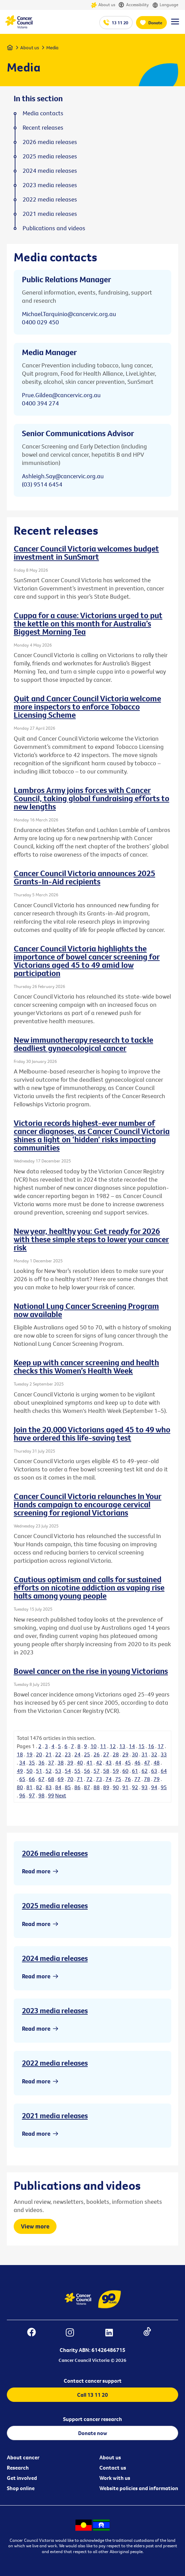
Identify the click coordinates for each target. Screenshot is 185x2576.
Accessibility (134, 5)
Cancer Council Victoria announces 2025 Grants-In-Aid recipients (84, 877)
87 (87, 1787)
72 (89, 1778)
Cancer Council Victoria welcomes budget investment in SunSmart (86, 552)
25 (87, 1754)
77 (137, 1778)
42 (99, 1762)
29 (125, 1754)
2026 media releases (55, 1853)
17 (161, 1746)
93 (144, 1787)
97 (32, 1795)
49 (20, 1770)
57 (97, 1770)
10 (93, 1746)
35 (32, 1762)
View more (35, 2226)
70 (70, 1778)
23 (68, 1754)
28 (116, 1754)
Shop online (21, 2488)
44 (118, 1762)
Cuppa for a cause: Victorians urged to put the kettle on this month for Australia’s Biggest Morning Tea (88, 623)
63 (154, 1770)
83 (49, 1787)
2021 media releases (55, 2115)
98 (41, 1795)
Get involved (22, 2477)
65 (22, 1778)
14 (132, 1746)
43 (109, 1762)
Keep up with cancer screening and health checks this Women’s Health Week (86, 1366)
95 (164, 1787)
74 (109, 1778)
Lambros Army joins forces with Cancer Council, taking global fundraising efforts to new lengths (91, 798)
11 (103, 1746)
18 (20, 1754)
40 (80, 1762)
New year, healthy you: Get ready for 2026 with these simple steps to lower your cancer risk (91, 1239)
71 (80, 1778)
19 (29, 1754)
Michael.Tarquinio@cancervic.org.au (69, 314)
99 (51, 1795)
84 (58, 1787)
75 (118, 1778)
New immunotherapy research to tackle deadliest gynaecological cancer (83, 1044)
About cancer (23, 2457)
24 (77, 1754)
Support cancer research (92, 2419)
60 (125, 1770)
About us (103, 5)
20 (39, 1754)
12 (113, 1746)
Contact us (112, 2467)
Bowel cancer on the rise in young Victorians (91, 1671)
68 (51, 1778)
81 (29, 1787)
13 (122, 1746)
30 (135, 1754)
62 (144, 1770)
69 (61, 1778)
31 (144, 1754)
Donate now (92, 2433)
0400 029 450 (40, 322)
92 (135, 1787)
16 (151, 1746)
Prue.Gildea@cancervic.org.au (61, 395)
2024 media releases (55, 1958)
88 (97, 1787)
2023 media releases (55, 2010)
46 (137, 1762)
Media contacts (43, 113)
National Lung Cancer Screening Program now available (86, 1310)
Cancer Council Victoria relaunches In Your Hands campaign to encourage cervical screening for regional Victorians (87, 1504)
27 (106, 1754)
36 (41, 1762)
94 (154, 1787)
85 (68, 1787)
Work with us (114, 2477)
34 (22, 1762)
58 (106, 1770)
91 (125, 1787)
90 (116, 1787)
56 (87, 1770)
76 (128, 1778)
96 (22, 1795)
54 (68, 1770)
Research (18, 2467)
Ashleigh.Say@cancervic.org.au (63, 476)
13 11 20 (120, 22)
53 (58, 1770)
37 (51, 1762)
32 (154, 1754)
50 (29, 1770)
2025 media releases (55, 1905)
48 (156, 1762)
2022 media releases (55, 2063)
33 (164, 1754)
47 (147, 1762)
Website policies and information (138, 2488)
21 (49, 1754)
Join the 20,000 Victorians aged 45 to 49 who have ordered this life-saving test (92, 1433)
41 (89, 1762)
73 (99, 1778)
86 (77, 1787)
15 (141, 1746)
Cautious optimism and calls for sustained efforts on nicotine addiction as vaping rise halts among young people (89, 1587)
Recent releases (43, 127)
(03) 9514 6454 (42, 484)
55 (77, 1770)
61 (135, 1770)
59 (116, 1770)
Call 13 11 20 (92, 2394)
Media (52, 47)
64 (164, 1770)
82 (39, 1787)
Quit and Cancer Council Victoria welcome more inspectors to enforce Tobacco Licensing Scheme (87, 706)
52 (49, 1770)
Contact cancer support (93, 2380)
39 (70, 1762)
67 (41, 1778)
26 (97, 1754)
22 (58, 1754)
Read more (36, 1871)
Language (165, 5)
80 (20, 1787)
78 (147, 1778)
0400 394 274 (40, 403)
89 (106, 1787)
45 (128, 1762)
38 (61, 1762)
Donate (155, 22)
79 (156, 1778)
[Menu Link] (175, 24)
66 (32, 1778)
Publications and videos (54, 228)
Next (60, 1795)
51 (39, 1770)
